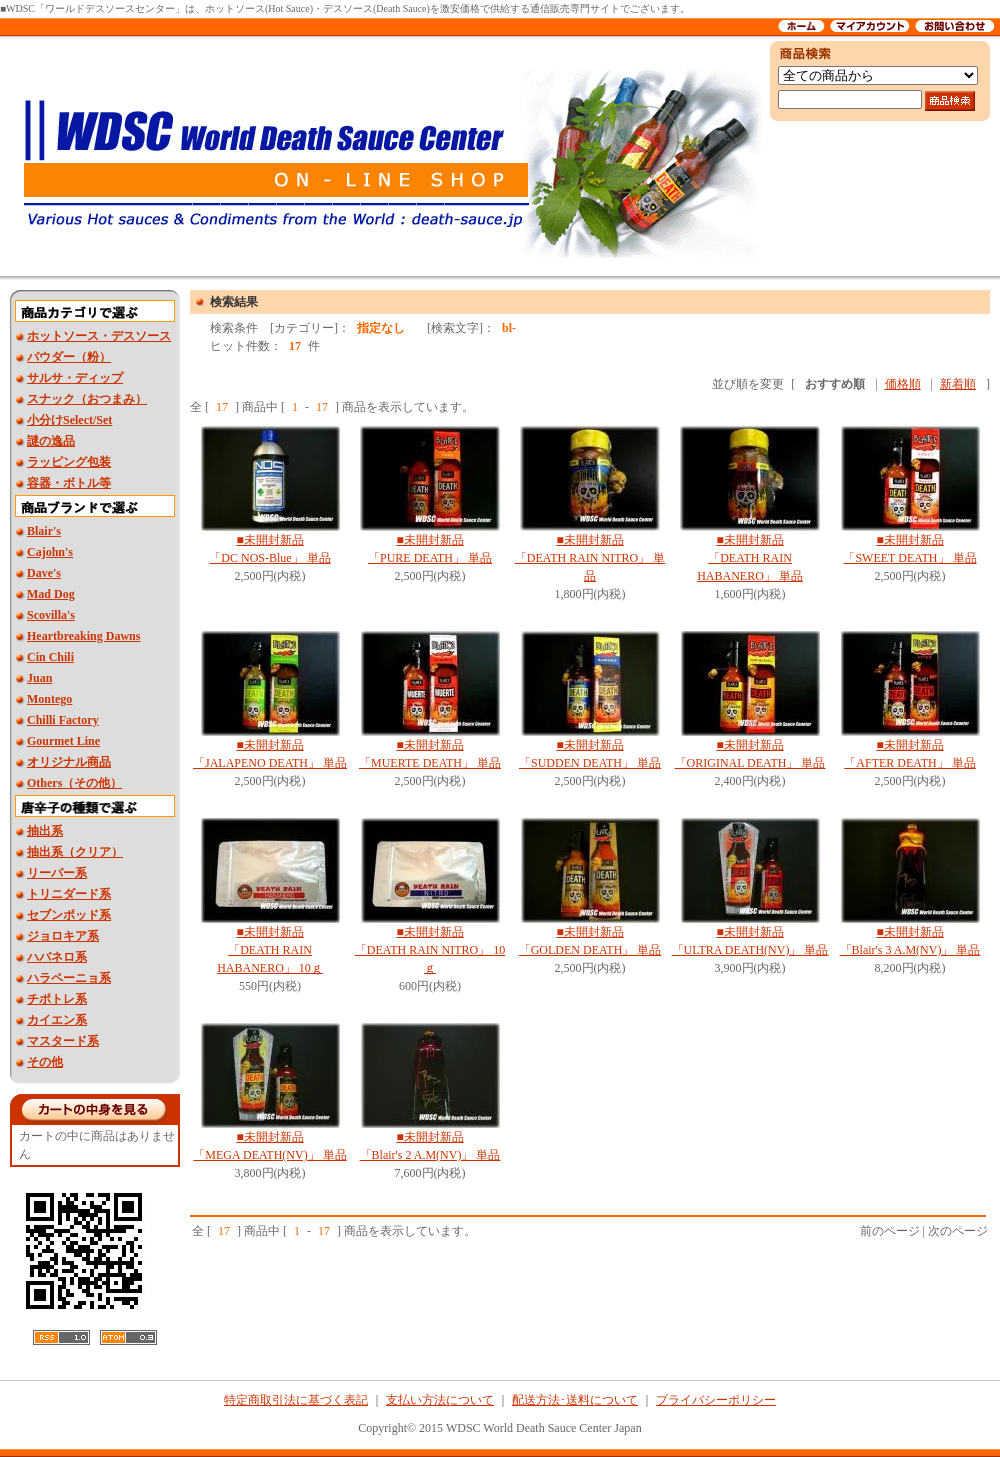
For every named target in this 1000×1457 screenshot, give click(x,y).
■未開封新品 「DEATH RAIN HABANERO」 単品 (750, 558)
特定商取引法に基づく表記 (296, 1400)
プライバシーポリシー (716, 1400)
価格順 (903, 384)
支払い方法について (440, 1400)
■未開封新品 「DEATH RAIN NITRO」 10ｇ (430, 950)
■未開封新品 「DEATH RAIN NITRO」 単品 (590, 558)
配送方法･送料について (575, 1400)
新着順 (958, 384)
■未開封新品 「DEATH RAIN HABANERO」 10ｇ (270, 950)
